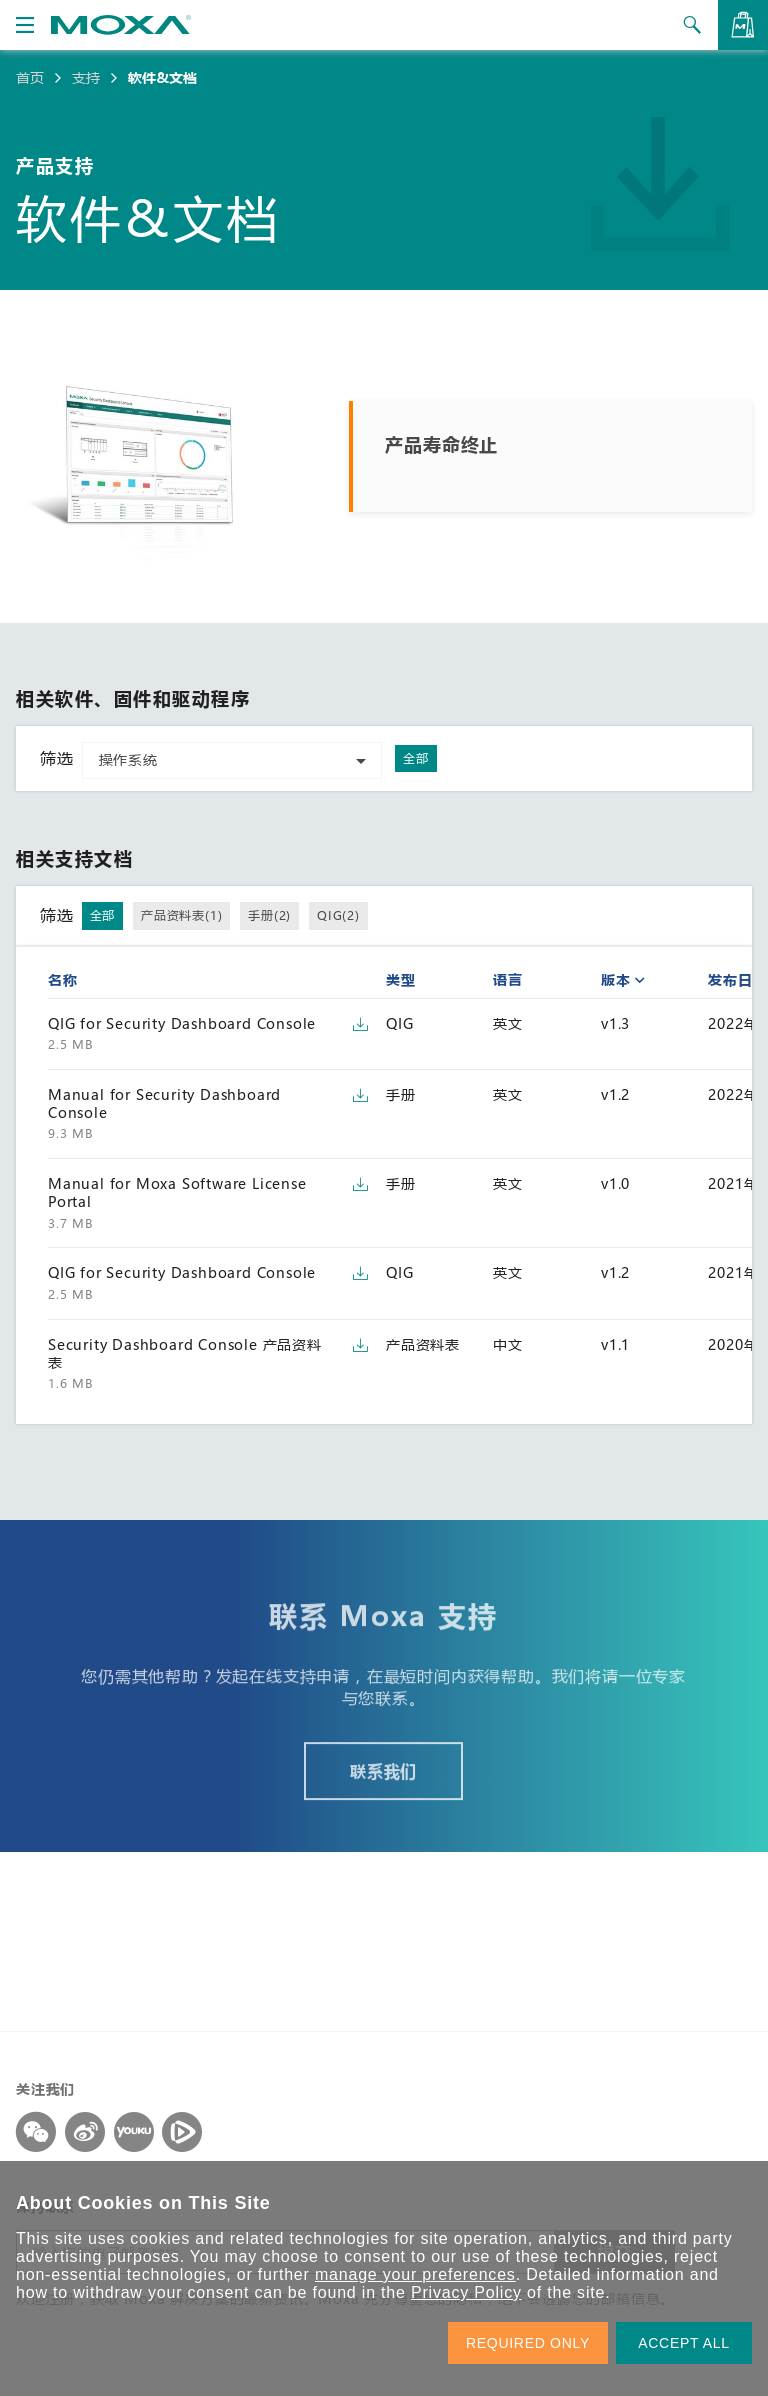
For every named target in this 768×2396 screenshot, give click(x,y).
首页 (30, 78)
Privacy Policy (466, 2292)
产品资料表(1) (181, 915)
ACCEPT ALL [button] (684, 2343)
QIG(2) (338, 915)
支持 (86, 78)
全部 (416, 758)
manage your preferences (415, 2274)
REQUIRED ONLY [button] (528, 2343)
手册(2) (269, 915)
